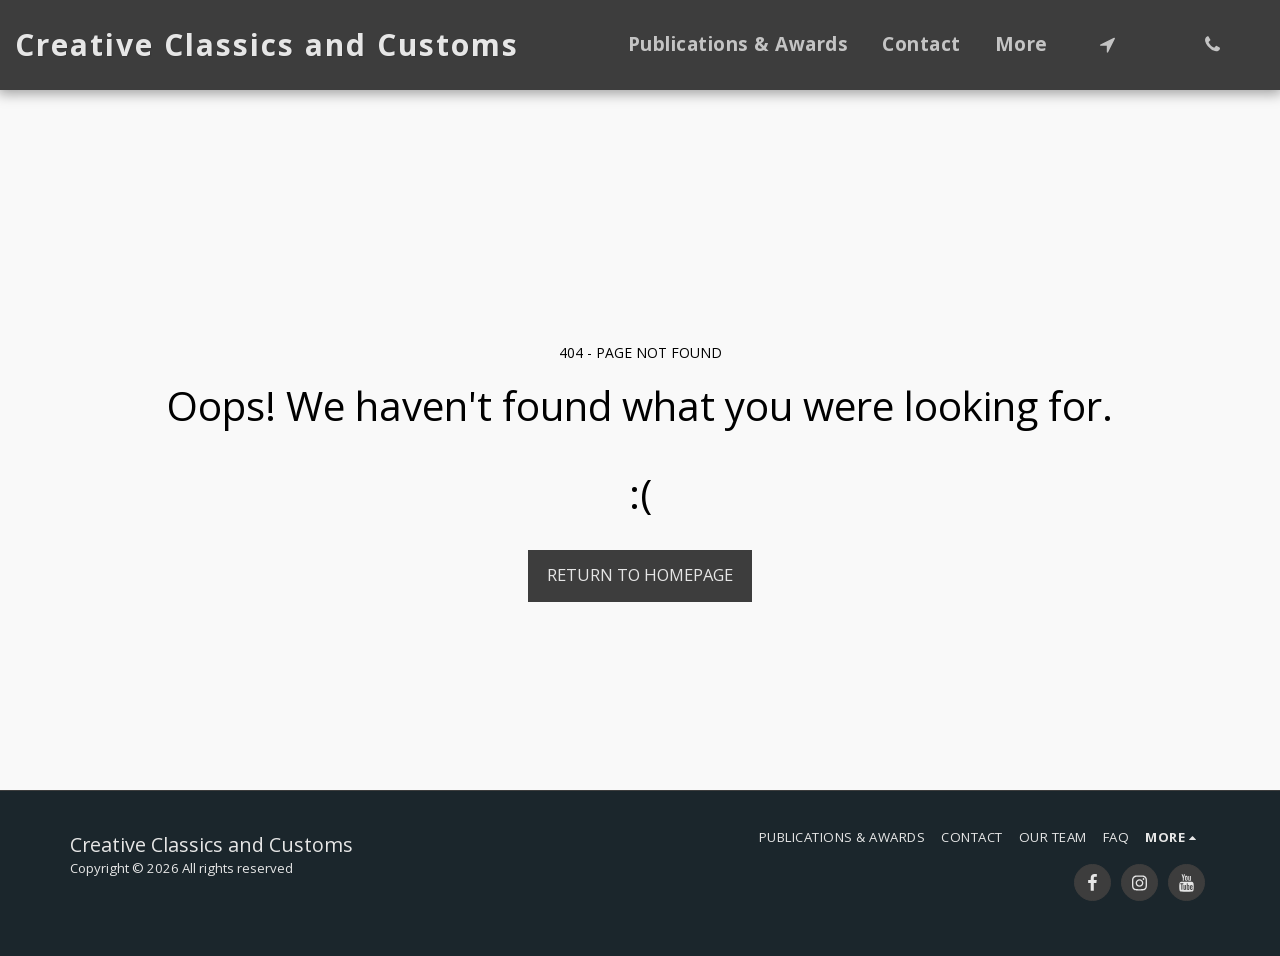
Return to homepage (640, 574)
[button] (1107, 44)
